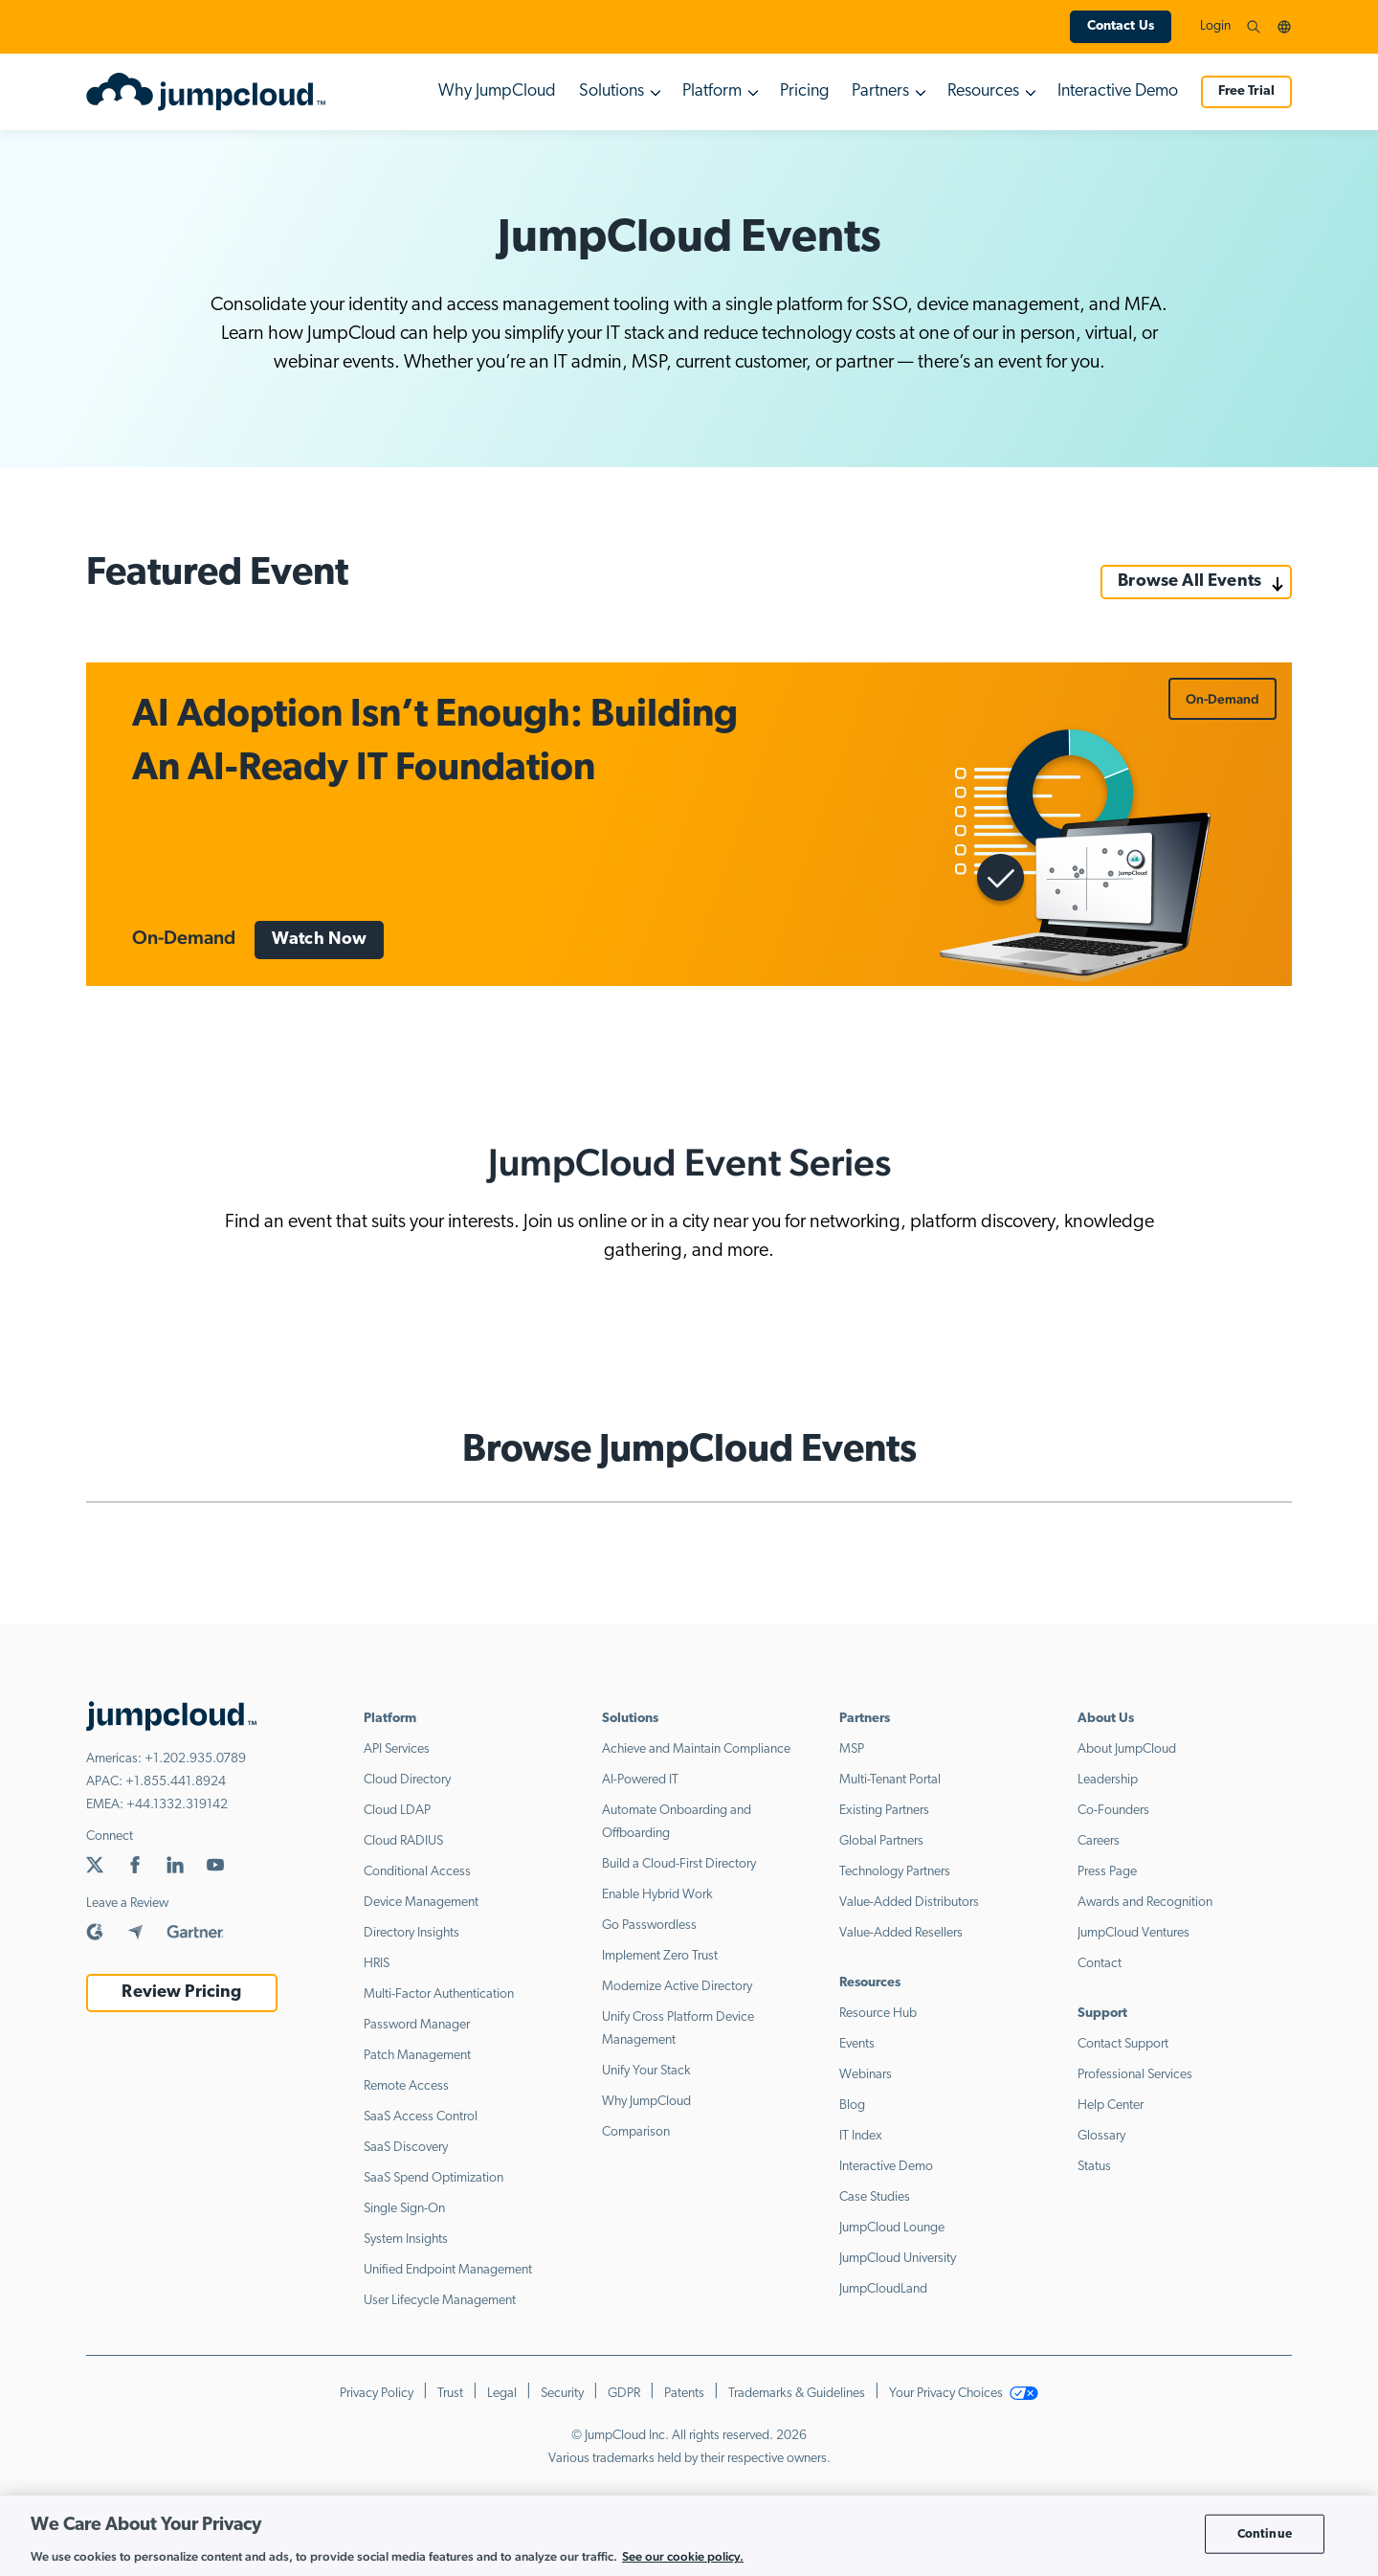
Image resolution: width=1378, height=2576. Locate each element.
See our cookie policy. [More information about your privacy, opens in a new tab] (683, 2556)
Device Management (421, 1902)
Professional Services (1135, 2075)
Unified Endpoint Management (448, 2270)
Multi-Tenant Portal (890, 1780)
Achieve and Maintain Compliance (696, 1749)
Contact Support (1123, 2044)
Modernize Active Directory (677, 1987)
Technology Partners (894, 1872)
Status (1094, 2167)
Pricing (804, 91)
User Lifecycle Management (440, 2301)
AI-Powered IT (640, 1780)
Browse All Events (1189, 581)
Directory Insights (411, 1933)
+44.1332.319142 (177, 1805)
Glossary (1101, 2136)
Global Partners (881, 1841)
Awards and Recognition (1145, 1902)
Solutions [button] (611, 91)
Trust (450, 2393)
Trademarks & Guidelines (796, 2393)
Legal (502, 2393)
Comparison (636, 2132)
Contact (1100, 1964)
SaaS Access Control (421, 2117)
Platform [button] (712, 91)
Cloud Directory (407, 1780)
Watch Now (319, 939)
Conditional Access (417, 1872)
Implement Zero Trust (660, 1956)
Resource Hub (878, 2013)
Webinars (865, 2075)
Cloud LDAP (397, 1810)
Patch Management (417, 2056)
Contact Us (1120, 26)
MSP (851, 1749)
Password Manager (417, 2025)
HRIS (376, 1964)
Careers (1099, 1841)
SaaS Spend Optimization (433, 2178)
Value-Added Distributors (909, 1902)
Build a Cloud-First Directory (679, 1864)
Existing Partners (884, 1810)
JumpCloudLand (883, 2289)
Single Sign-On (404, 2209)
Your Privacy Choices (963, 2393)
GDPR (624, 2393)
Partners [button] (880, 91)
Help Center (1111, 2105)
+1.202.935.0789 (195, 1759)
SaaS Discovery (406, 2147)
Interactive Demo (1117, 91)
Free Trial (1246, 91)
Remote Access (406, 2086)
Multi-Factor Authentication (439, 1994)
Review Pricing (181, 1992)
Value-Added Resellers (901, 1933)
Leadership (1108, 1780)
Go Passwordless (649, 1925)
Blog (852, 2105)
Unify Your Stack (646, 2071)
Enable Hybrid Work (657, 1895)
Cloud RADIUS (403, 1841)
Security (562, 2393)
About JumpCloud (1127, 1749)
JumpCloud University (897, 2258)
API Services (397, 1749)
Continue (1264, 2533)
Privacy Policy (376, 2393)
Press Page (1107, 1872)
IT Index (860, 2136)
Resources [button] (983, 91)
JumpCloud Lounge (892, 2228)
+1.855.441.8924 (175, 1782)
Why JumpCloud (497, 91)
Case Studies (874, 2197)
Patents (684, 2393)
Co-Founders (1113, 1810)
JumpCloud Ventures (1133, 1933)
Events (857, 2044)
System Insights (406, 2239)
